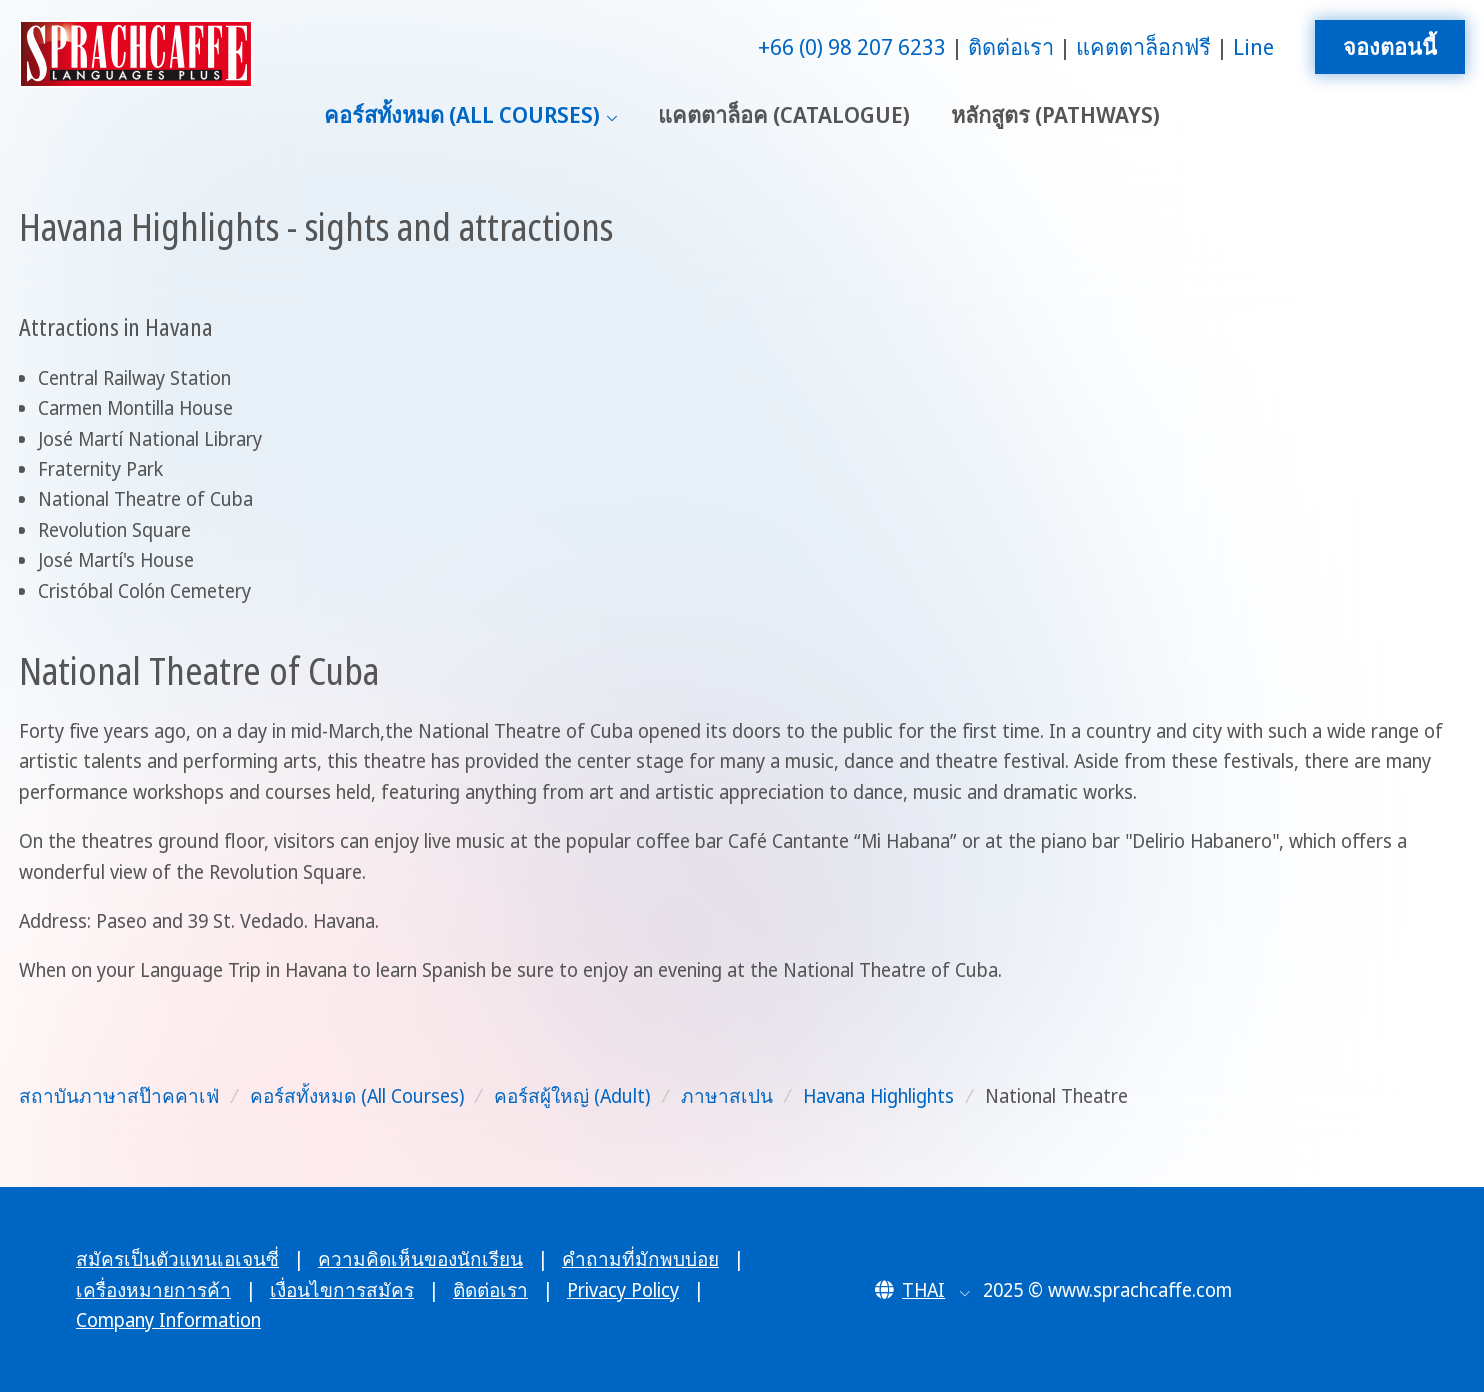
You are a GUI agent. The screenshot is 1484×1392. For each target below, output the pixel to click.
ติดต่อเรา (1011, 46)
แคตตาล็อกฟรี (1143, 46)
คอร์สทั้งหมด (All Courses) (462, 114)
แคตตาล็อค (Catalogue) (784, 114)
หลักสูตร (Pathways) (1055, 114)
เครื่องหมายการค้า (153, 1290)
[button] (922, 1290)
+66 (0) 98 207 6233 (852, 46)
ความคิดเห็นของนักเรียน (420, 1259)
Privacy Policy (623, 1290)
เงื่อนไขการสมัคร (342, 1290)
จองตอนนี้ (1390, 46)
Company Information (168, 1320)
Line (1253, 46)
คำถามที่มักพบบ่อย (640, 1259)
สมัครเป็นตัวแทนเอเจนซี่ (177, 1259)
